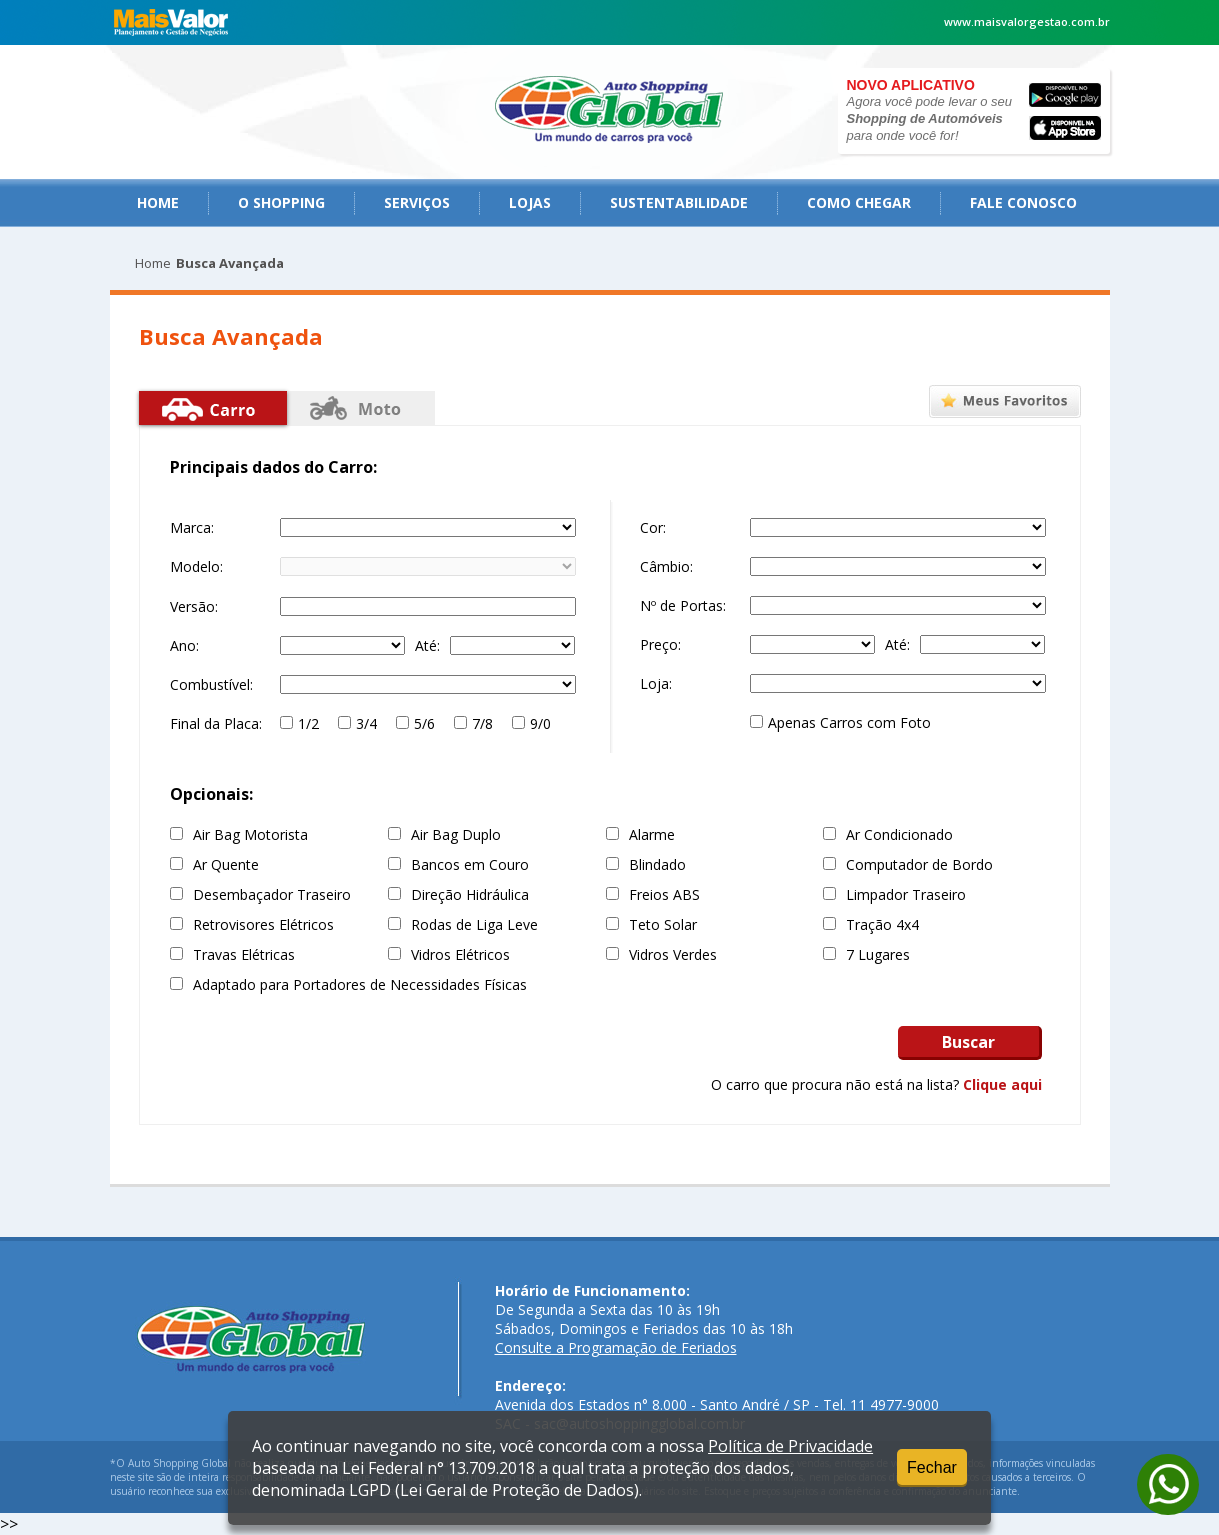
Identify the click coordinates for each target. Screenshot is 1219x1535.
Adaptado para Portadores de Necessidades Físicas (360, 984)
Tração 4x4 (882, 924)
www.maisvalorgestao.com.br (1027, 21)
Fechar (932, 1467)
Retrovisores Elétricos (263, 924)
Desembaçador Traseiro (272, 894)
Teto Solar (663, 924)
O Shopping (281, 202)
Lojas (530, 202)
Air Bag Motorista (250, 834)
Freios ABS (664, 894)
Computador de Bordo (919, 864)
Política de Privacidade (790, 1446)
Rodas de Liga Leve (474, 924)
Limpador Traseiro (906, 894)
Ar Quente (226, 864)
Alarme (652, 834)
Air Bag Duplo (456, 834)
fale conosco (1023, 202)
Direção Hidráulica (470, 894)
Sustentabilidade (679, 202)
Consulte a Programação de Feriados (616, 1347)
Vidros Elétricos (460, 954)
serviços (417, 202)
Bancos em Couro (470, 864)
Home (158, 202)
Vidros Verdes (673, 954)
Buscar (968, 1042)
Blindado (657, 864)
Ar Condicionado (899, 834)
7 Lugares (878, 954)
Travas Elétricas (244, 954)
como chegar (859, 202)
